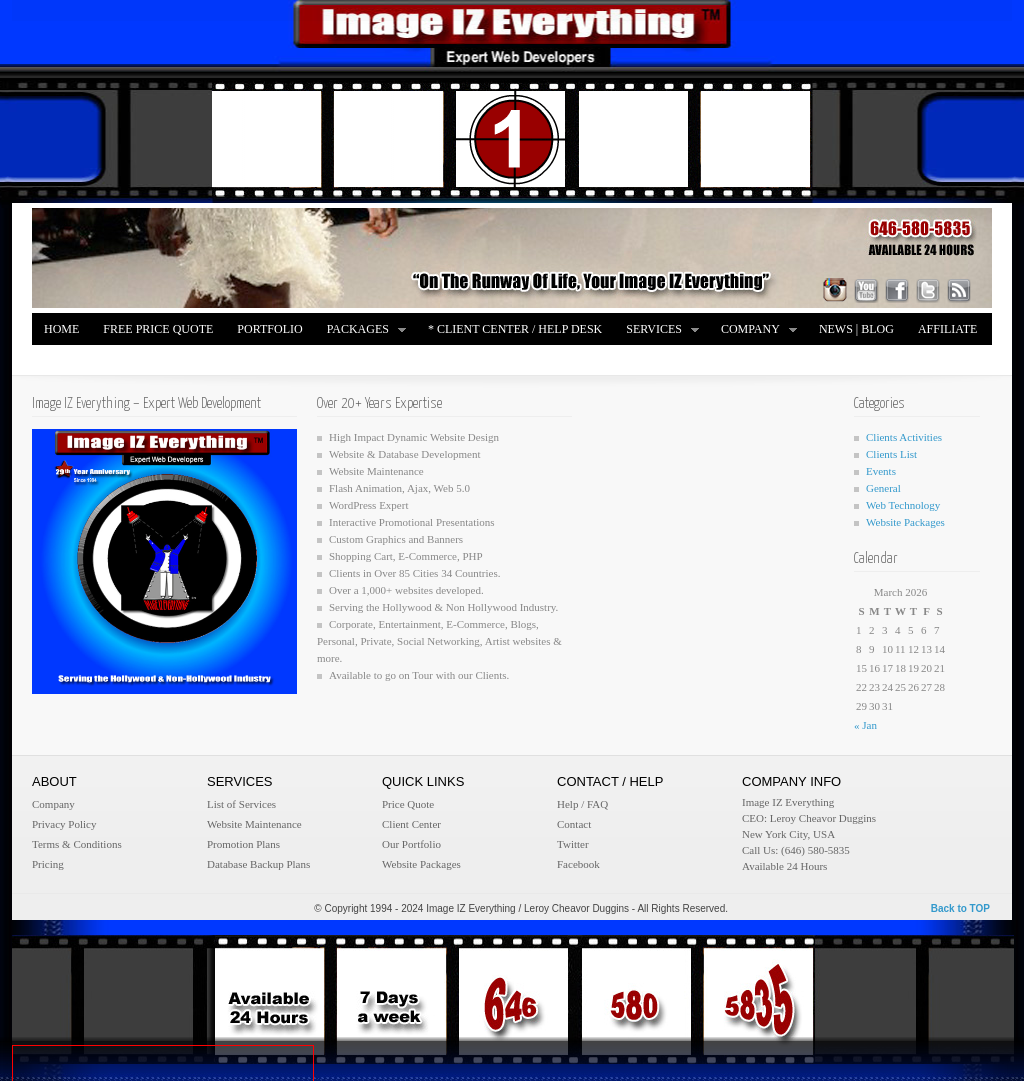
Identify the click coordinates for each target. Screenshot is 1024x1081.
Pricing (48, 864)
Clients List (891, 454)
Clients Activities (904, 437)
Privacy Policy (64, 824)
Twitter (573, 844)
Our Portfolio (411, 844)
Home (61, 329)
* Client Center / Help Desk (515, 329)
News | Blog (856, 329)
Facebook (578, 864)
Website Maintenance (254, 824)
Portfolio (269, 329)
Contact (574, 824)
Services (657, 330)
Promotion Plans (243, 844)
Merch (65, 361)
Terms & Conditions (77, 844)
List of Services (241, 804)
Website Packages (905, 522)
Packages (361, 330)
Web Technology (903, 505)
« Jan (865, 725)
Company (753, 330)
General (883, 488)
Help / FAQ (582, 804)
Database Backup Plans (258, 864)
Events (881, 471)
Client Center (411, 824)
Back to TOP (960, 908)
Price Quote (408, 804)
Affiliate (947, 329)
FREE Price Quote (158, 329)
